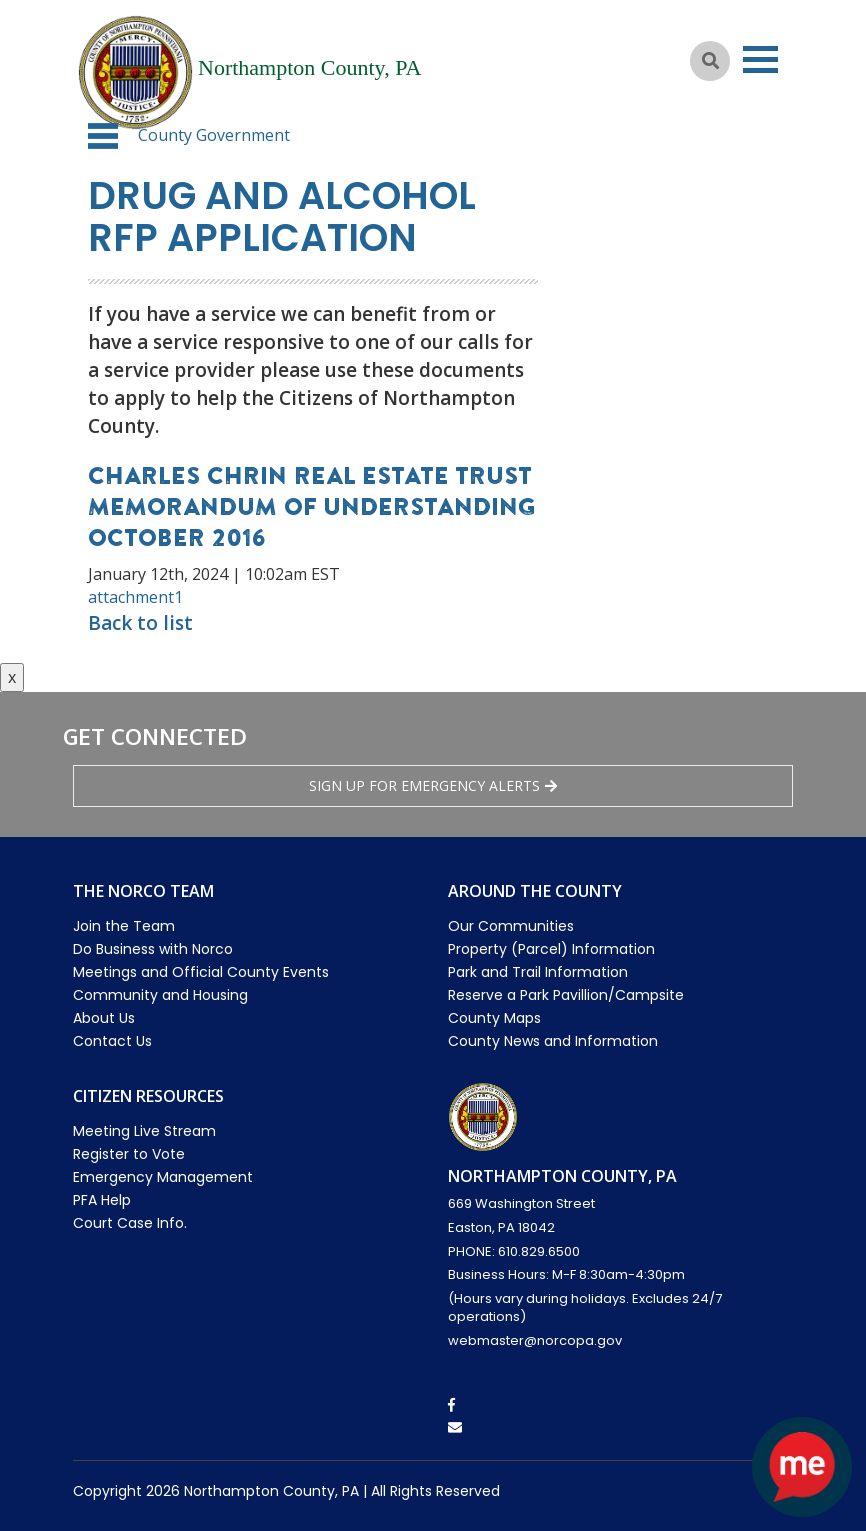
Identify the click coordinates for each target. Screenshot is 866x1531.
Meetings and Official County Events (201, 972)
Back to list (140, 623)
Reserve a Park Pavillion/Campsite (566, 995)
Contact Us (112, 1041)
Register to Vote (129, 1154)
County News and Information (553, 1041)
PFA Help (102, 1200)
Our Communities (511, 926)
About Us (104, 1018)
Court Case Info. (130, 1223)
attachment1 (135, 597)
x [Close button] (12, 677)
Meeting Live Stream (144, 1131)
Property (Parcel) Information (551, 949)
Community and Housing (160, 995)
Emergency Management (163, 1177)
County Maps (494, 1018)
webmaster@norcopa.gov (535, 1340)
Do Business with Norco (153, 949)
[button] (103, 136)
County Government (214, 135)
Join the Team (124, 926)
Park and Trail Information (538, 972)
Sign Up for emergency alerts (433, 785)
